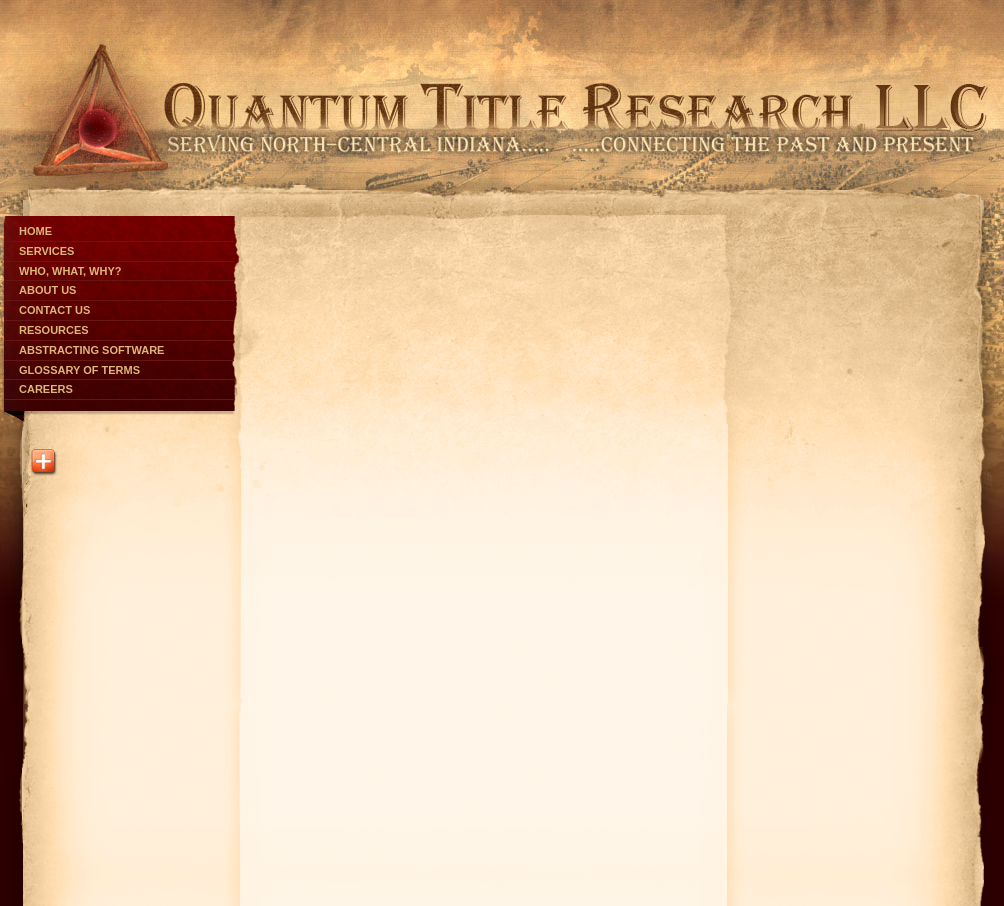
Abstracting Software (91, 350)
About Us (47, 290)
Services (46, 251)
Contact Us (54, 310)
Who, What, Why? (70, 271)
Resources (54, 330)
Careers (46, 389)
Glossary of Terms (79, 370)
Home (35, 231)
